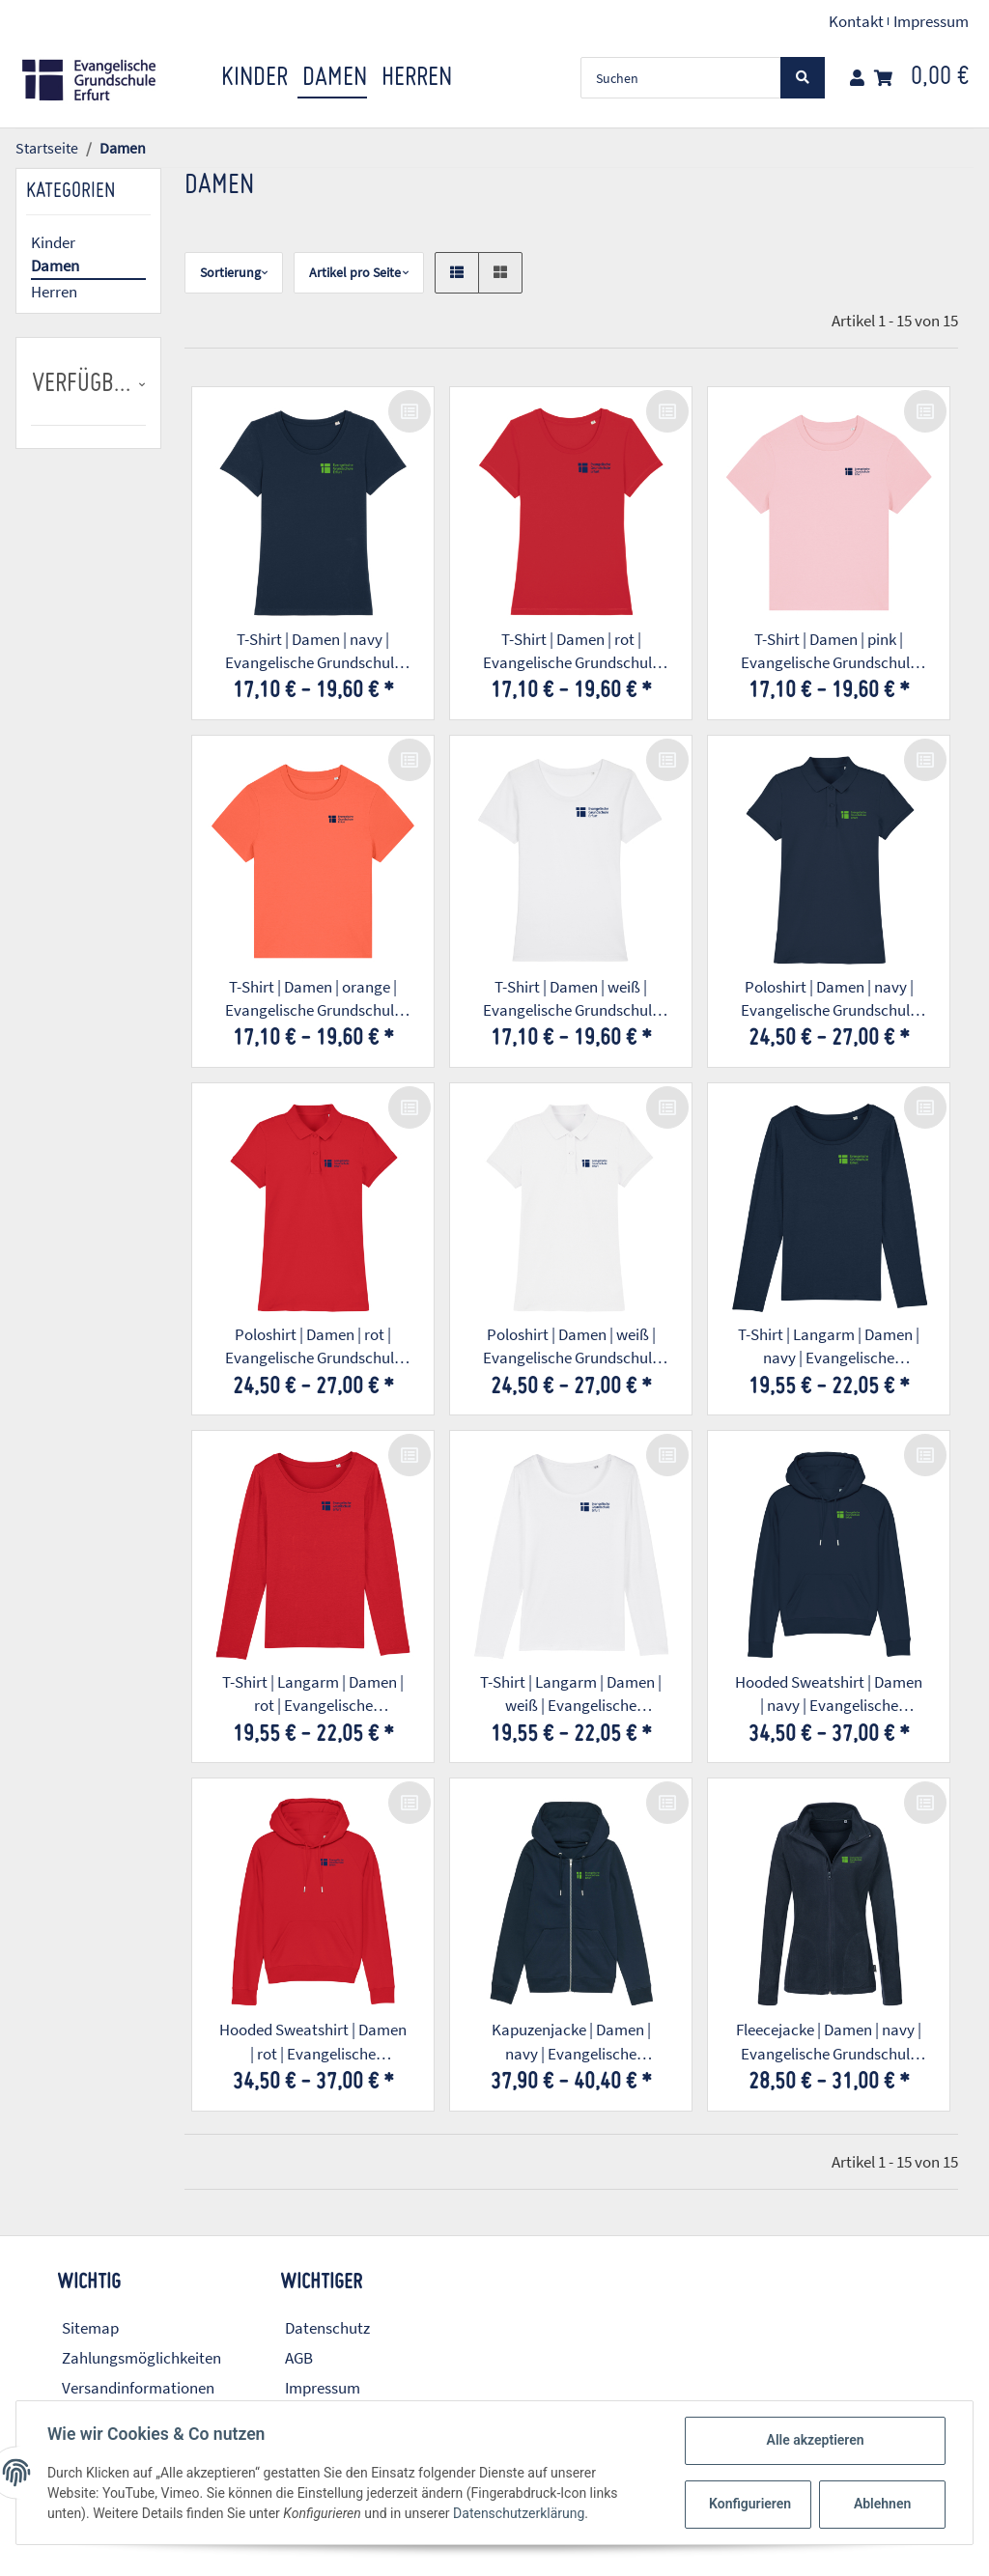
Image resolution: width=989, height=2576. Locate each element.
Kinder (53, 242)
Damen (55, 265)
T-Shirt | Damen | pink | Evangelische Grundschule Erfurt (829, 652)
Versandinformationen (138, 2387)
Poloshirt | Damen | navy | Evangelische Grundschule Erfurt (829, 999)
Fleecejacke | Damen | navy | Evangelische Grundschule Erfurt (828, 2042)
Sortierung (230, 272)
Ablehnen (882, 2503)
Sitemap (90, 2327)
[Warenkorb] (921, 78)
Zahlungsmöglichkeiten (141, 2357)
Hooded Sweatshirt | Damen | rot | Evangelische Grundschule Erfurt (313, 2042)
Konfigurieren (750, 2503)
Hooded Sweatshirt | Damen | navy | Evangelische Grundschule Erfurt (828, 1694)
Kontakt (856, 21)
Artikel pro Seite (355, 272)
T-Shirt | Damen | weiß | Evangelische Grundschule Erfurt (571, 999)
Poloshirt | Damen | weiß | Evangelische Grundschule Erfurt (571, 1347)
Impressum (931, 21)
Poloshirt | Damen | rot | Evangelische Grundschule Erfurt (313, 1347)
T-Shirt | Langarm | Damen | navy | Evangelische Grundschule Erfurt (828, 1347)
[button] (857, 78)
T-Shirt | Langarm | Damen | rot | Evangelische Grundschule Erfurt (313, 1694)
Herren (54, 291)
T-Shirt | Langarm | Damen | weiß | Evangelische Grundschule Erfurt (571, 1694)
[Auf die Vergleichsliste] (409, 411)
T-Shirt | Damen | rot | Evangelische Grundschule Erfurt (571, 652)
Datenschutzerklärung (518, 2513)
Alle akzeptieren (814, 2440)
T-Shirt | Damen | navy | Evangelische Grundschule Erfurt (313, 652)
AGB (299, 2357)
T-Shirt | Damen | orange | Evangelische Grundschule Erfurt (313, 999)
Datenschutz (327, 2327)
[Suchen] (680, 77)
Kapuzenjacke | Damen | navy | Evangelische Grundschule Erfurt (571, 2042)
